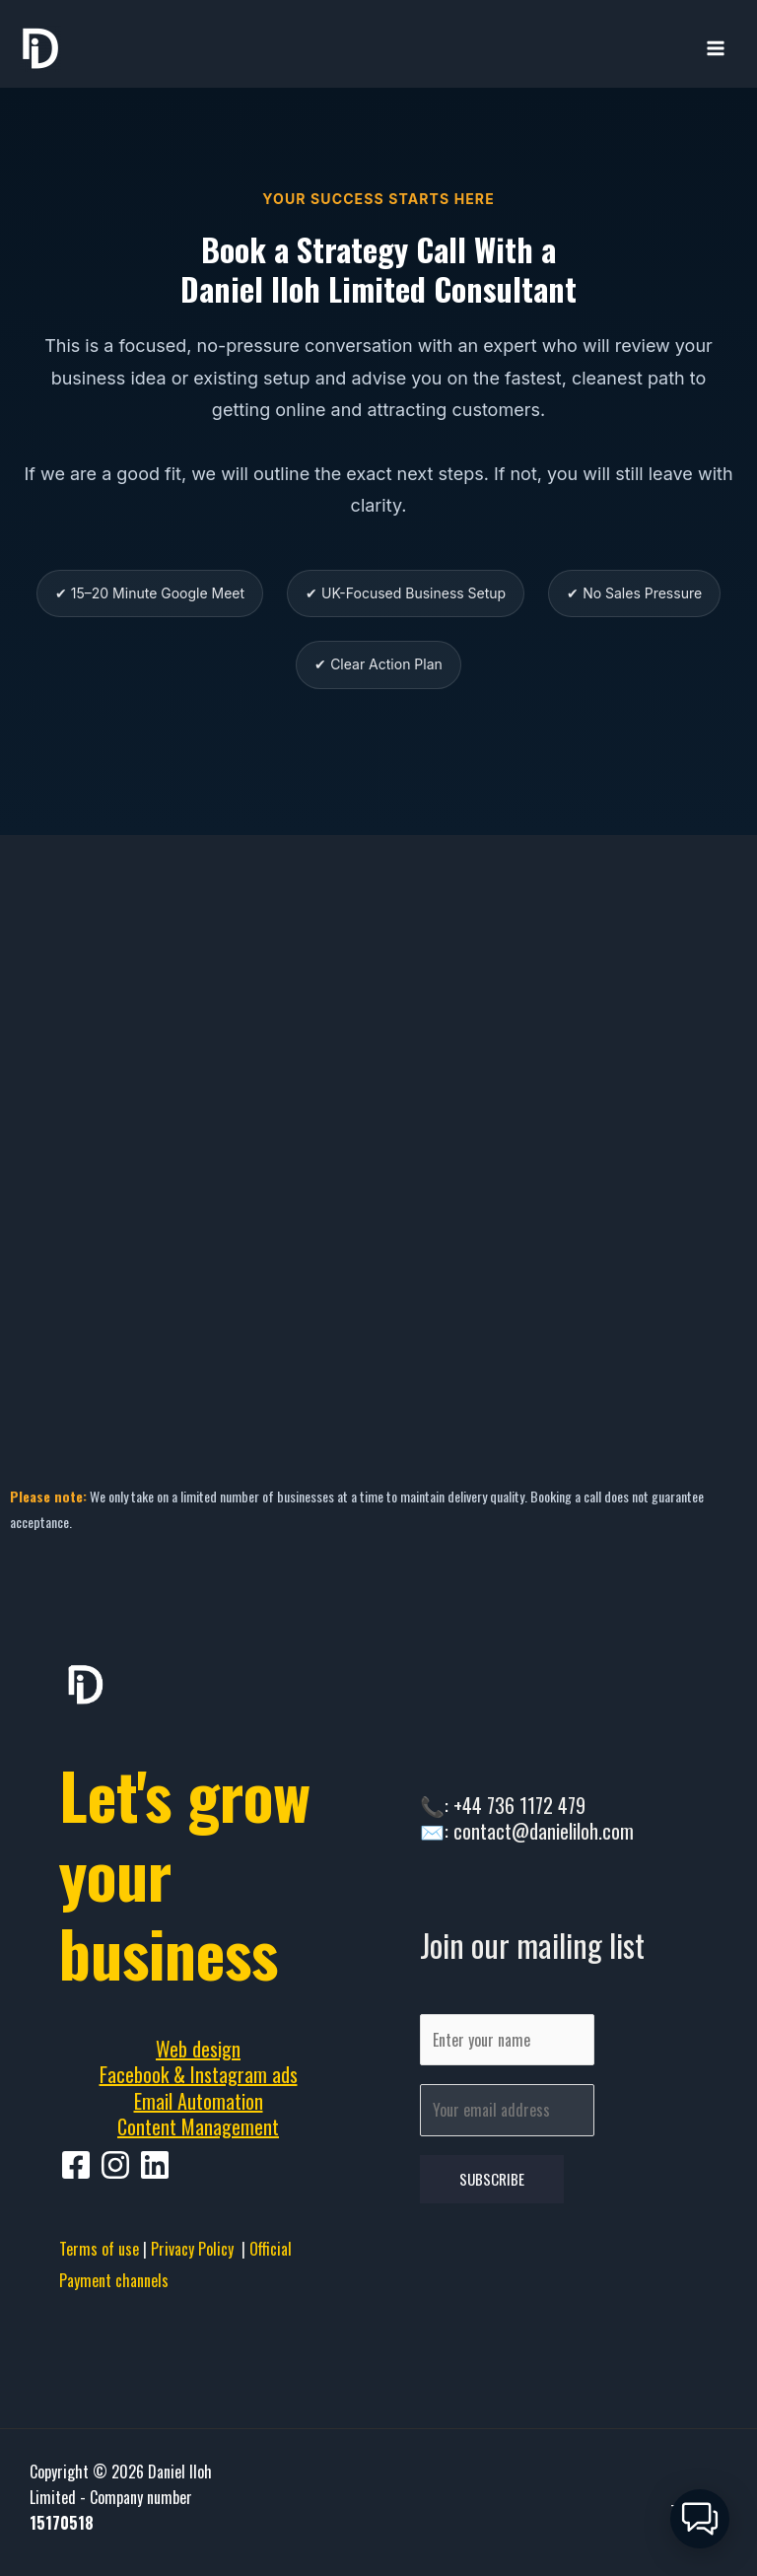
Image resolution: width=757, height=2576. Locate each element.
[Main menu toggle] (715, 48)
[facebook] (79, 2165)
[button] (699, 2518)
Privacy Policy (196, 2249)
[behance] (157, 2165)
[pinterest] (118, 2165)
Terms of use (99, 2249)
